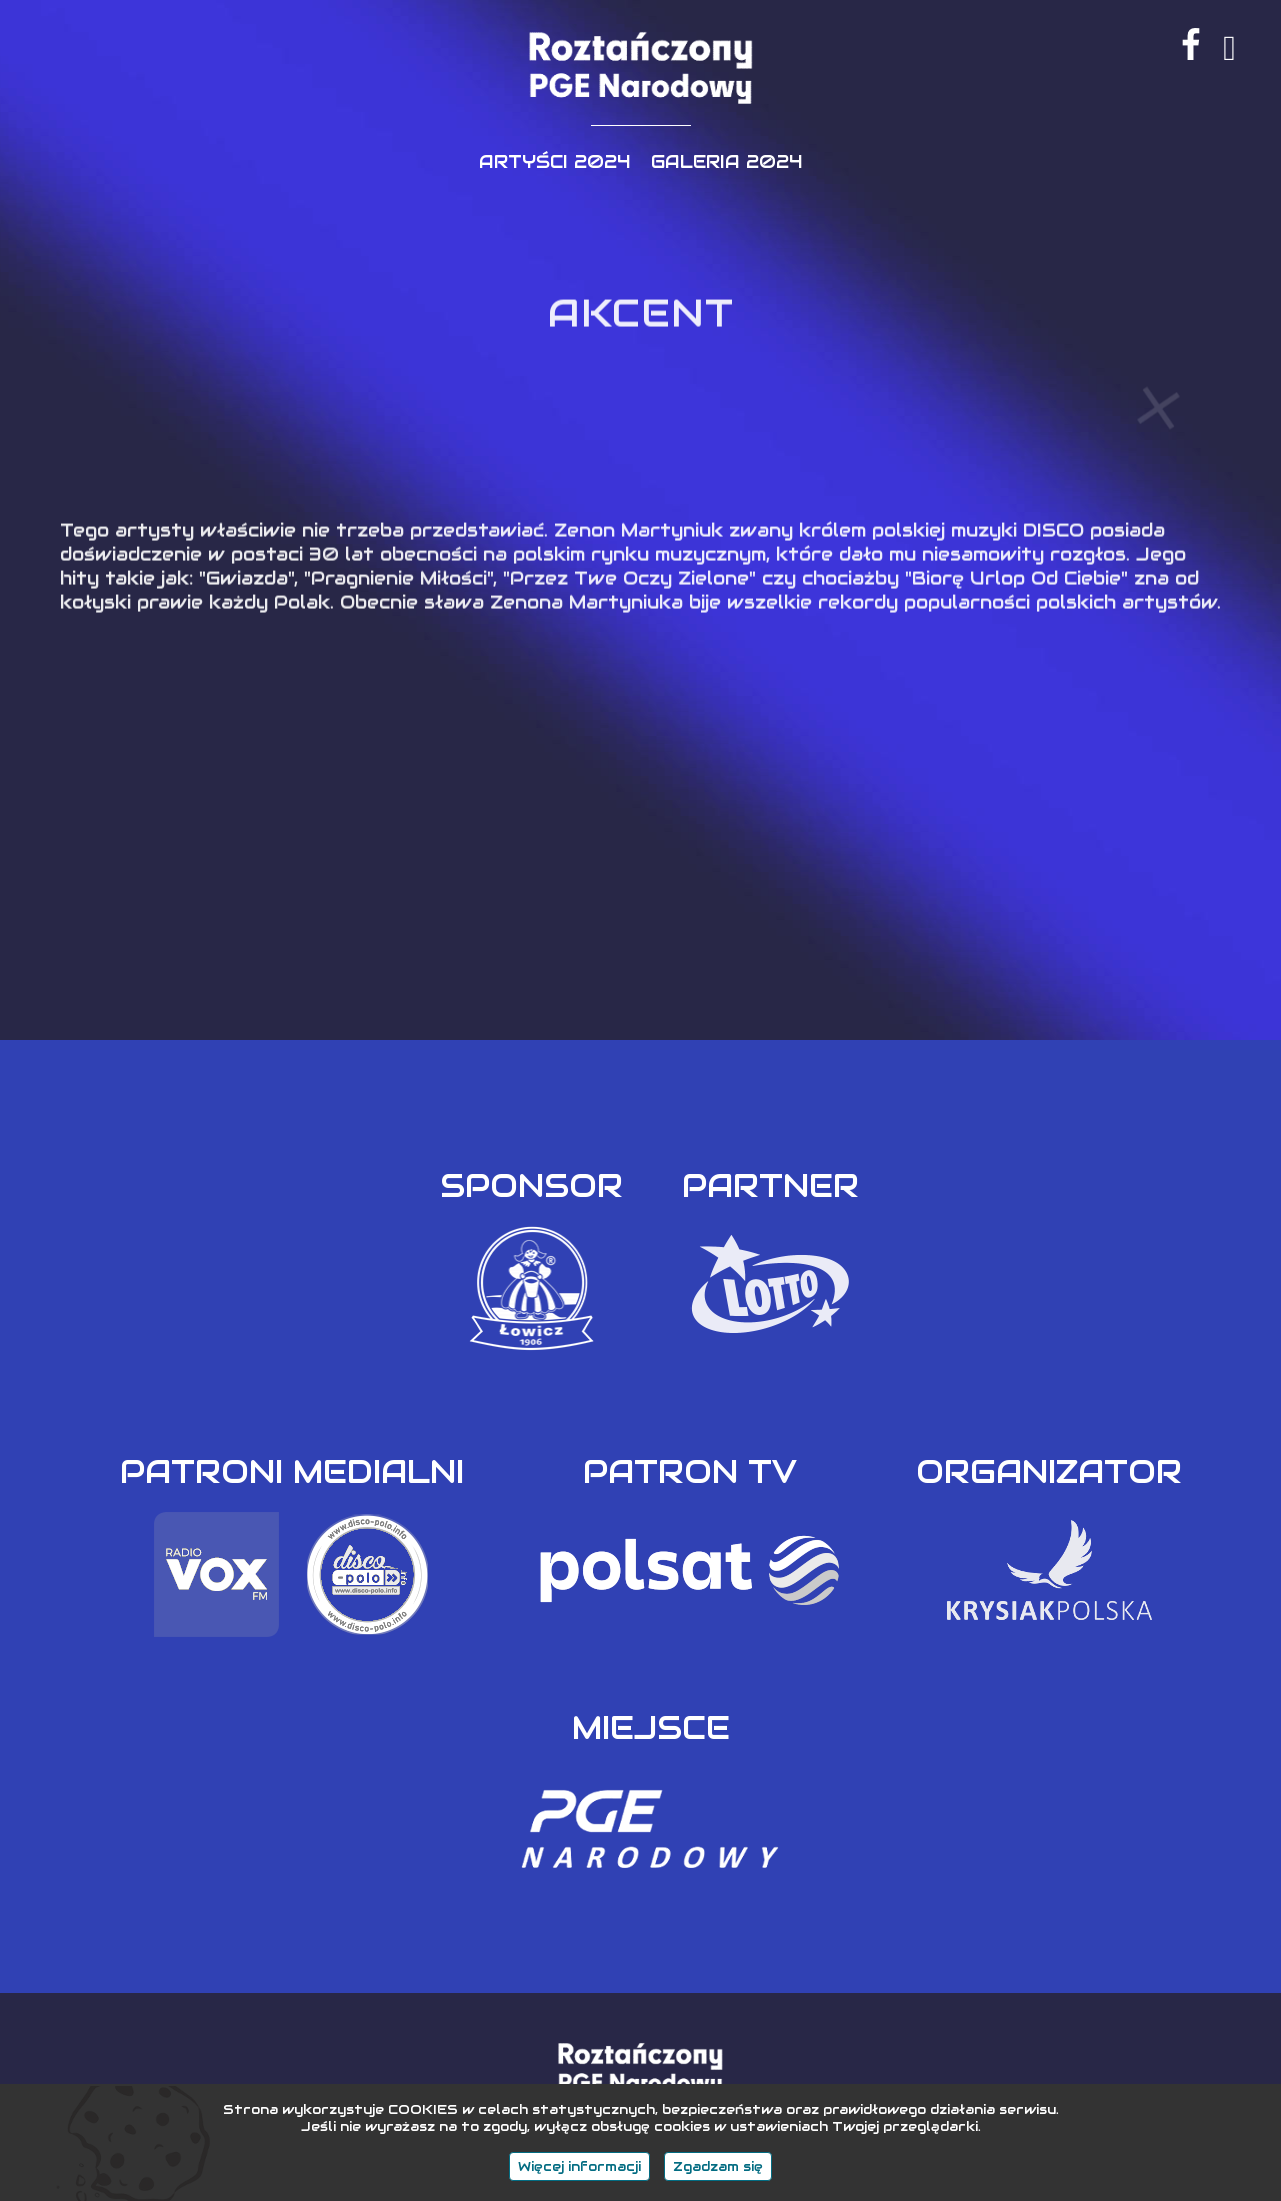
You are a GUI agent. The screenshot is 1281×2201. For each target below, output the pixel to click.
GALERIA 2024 (727, 161)
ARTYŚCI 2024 (555, 161)
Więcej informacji (579, 2166)
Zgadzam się (718, 2166)
